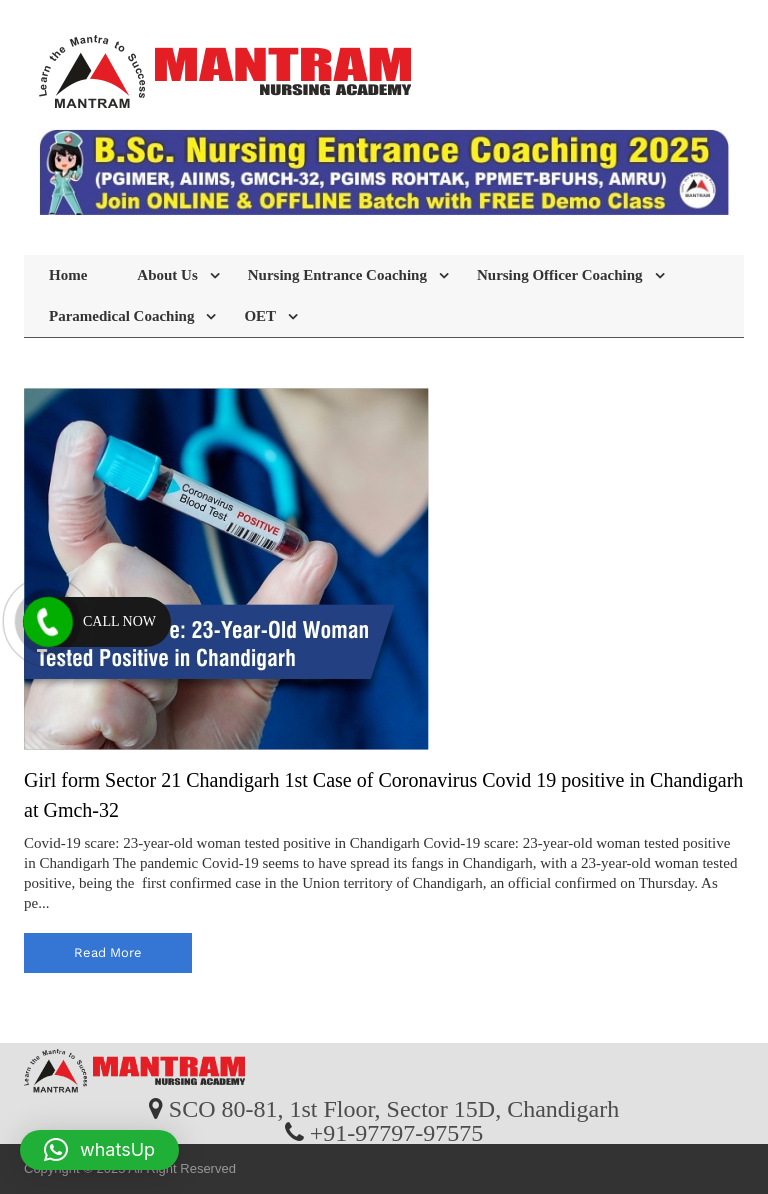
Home (68, 275)
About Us (167, 275)
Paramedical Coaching (121, 316)
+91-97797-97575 (397, 1132)
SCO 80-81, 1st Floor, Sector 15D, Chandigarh (394, 1108)
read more (108, 952)
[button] (99, 1150)
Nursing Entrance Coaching (337, 275)
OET (260, 316)
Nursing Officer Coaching (560, 275)
